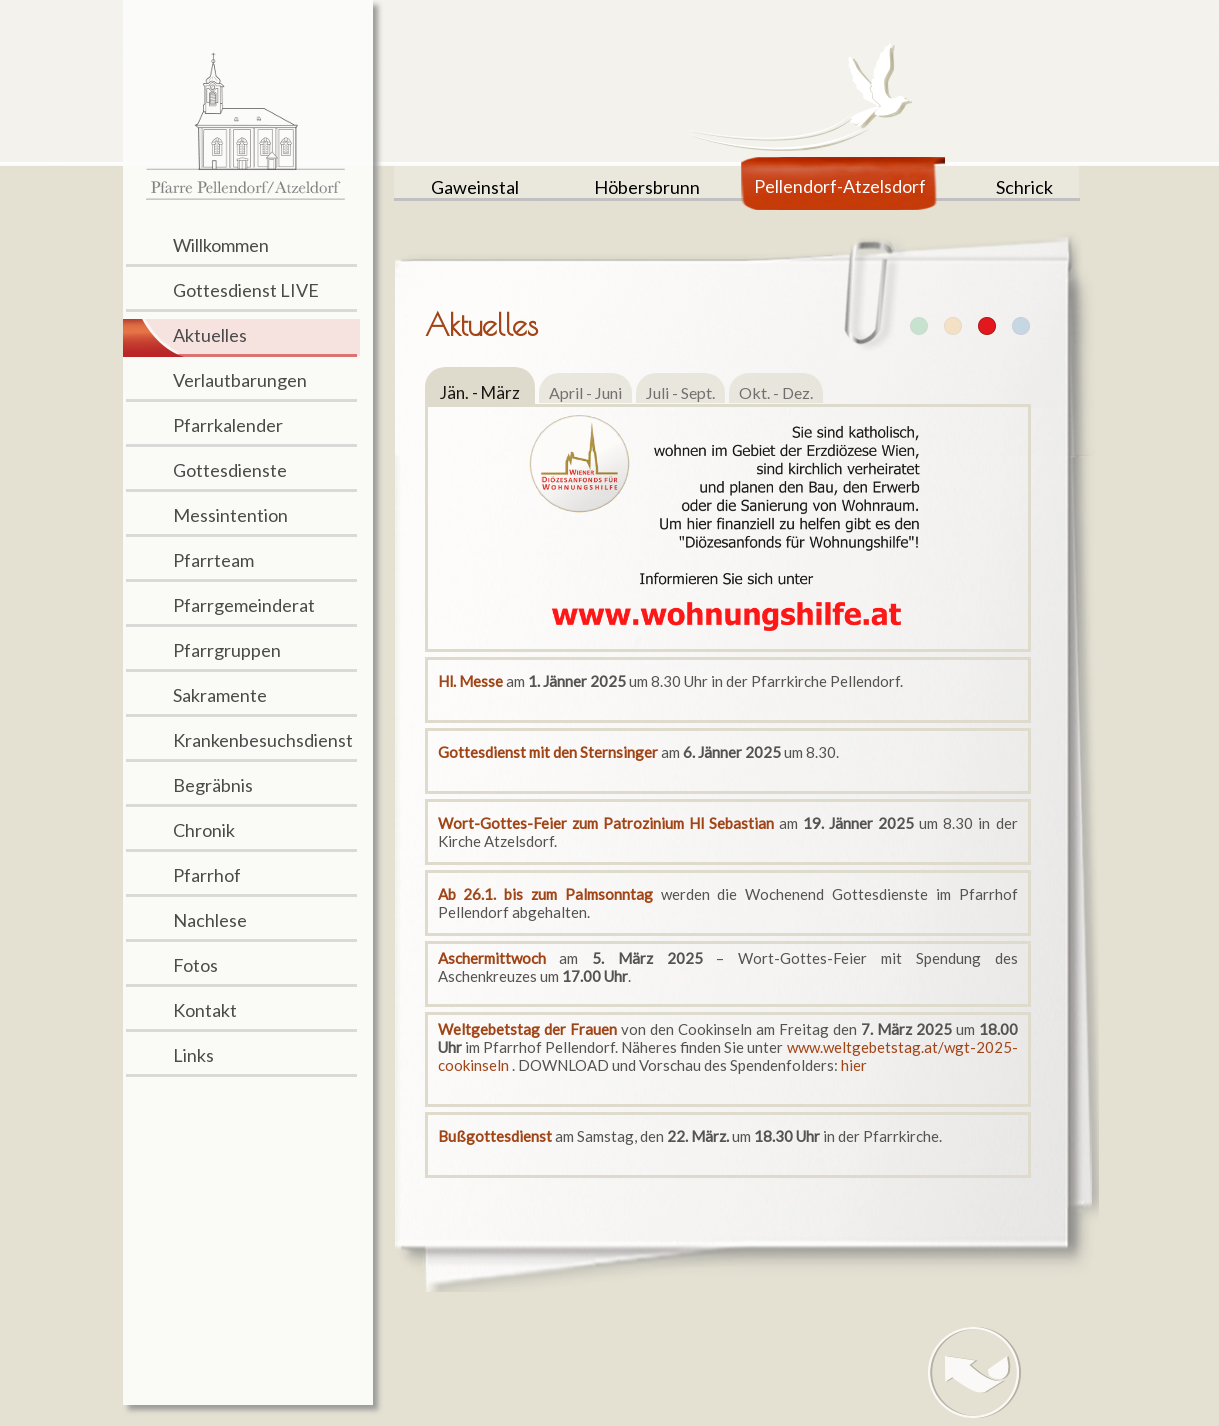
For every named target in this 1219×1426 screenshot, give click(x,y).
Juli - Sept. (680, 392)
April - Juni (585, 392)
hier (854, 1065)
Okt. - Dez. (776, 392)
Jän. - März (480, 392)
